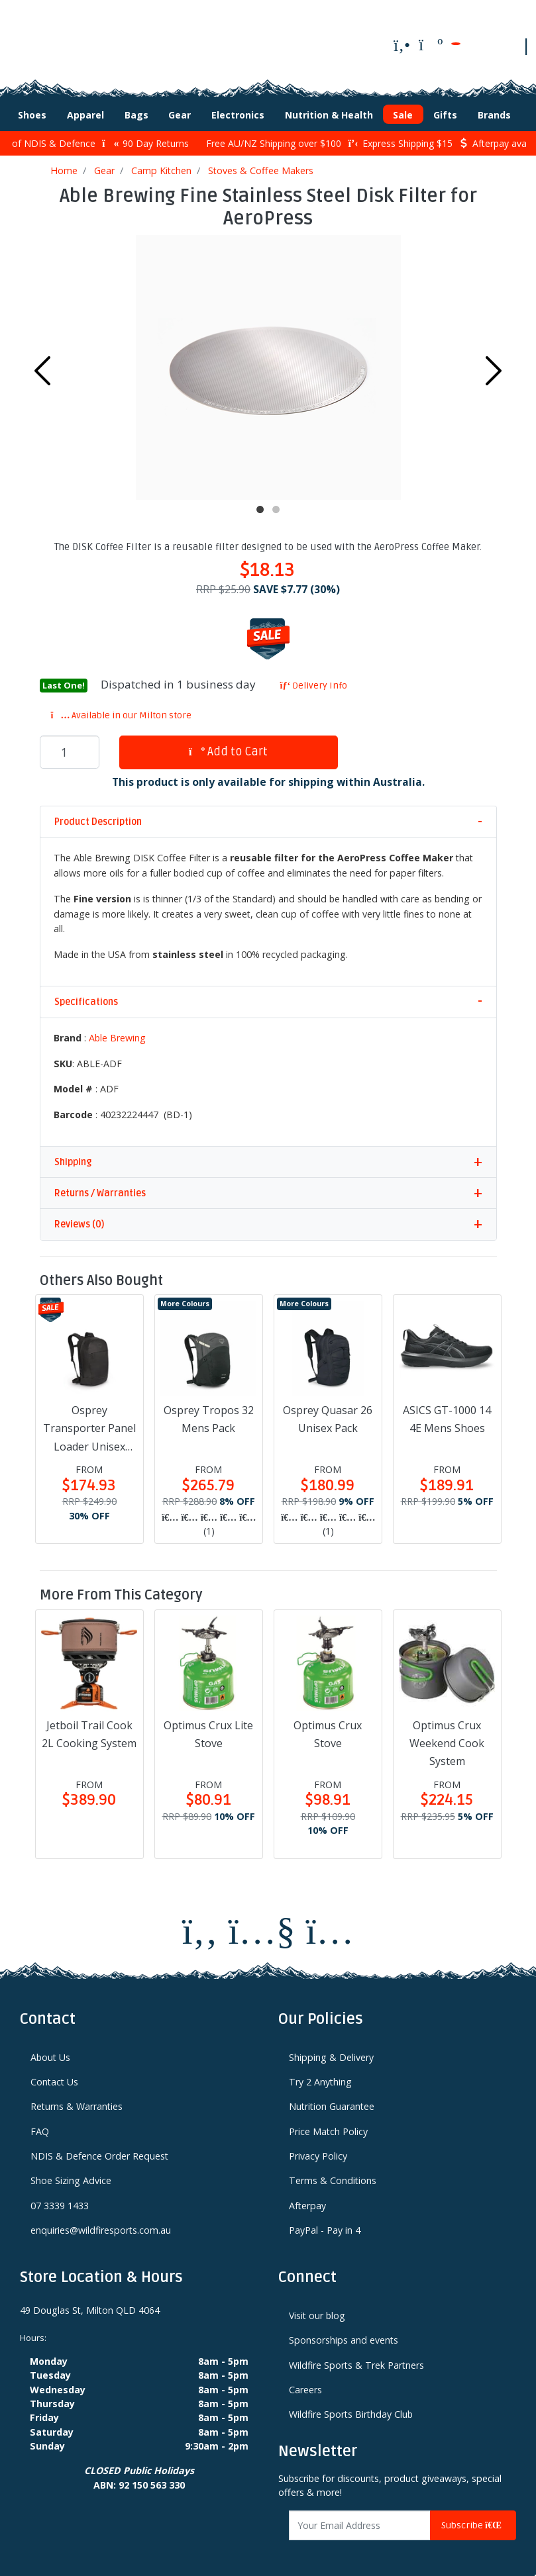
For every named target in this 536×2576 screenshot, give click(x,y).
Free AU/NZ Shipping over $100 (268, 131)
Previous (42, 358)
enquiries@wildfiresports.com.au (100, 2218)
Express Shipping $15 (400, 131)
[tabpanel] (268, 355)
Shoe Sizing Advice (70, 2169)
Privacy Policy (318, 2144)
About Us (50, 2045)
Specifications (86, 990)
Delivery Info (314, 673)
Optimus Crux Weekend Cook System (446, 1731)
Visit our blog (317, 2303)
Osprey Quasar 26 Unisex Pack (327, 1407)
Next (493, 358)
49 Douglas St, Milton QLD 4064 (90, 2298)
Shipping (72, 1150)
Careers (305, 2377)
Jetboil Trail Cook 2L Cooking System (89, 1722)
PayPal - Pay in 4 (324, 2218)
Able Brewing (117, 1026)
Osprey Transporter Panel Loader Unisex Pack (89, 1417)
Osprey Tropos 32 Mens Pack (209, 1407)
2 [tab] (276, 497)
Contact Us (54, 2070)
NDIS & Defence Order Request (99, 2144)
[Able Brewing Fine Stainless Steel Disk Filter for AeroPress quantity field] (69, 740)
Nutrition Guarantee (331, 2095)
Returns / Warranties (100, 1181)
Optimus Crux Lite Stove (208, 1722)
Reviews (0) (79, 1212)
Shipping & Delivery (331, 2045)
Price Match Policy (328, 2119)
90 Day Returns (145, 131)
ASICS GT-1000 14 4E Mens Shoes (447, 1407)
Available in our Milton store (121, 703)
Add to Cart (228, 740)
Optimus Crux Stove (328, 1722)
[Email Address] (360, 2513)
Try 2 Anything (320, 2070)
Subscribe (473, 2513)
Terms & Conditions (332, 2169)
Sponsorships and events (343, 2328)
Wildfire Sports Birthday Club (351, 2402)
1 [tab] (260, 497)
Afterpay (307, 2193)
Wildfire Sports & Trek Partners (356, 2353)
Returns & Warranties (76, 2095)
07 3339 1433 (59, 2193)
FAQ (39, 2119)
